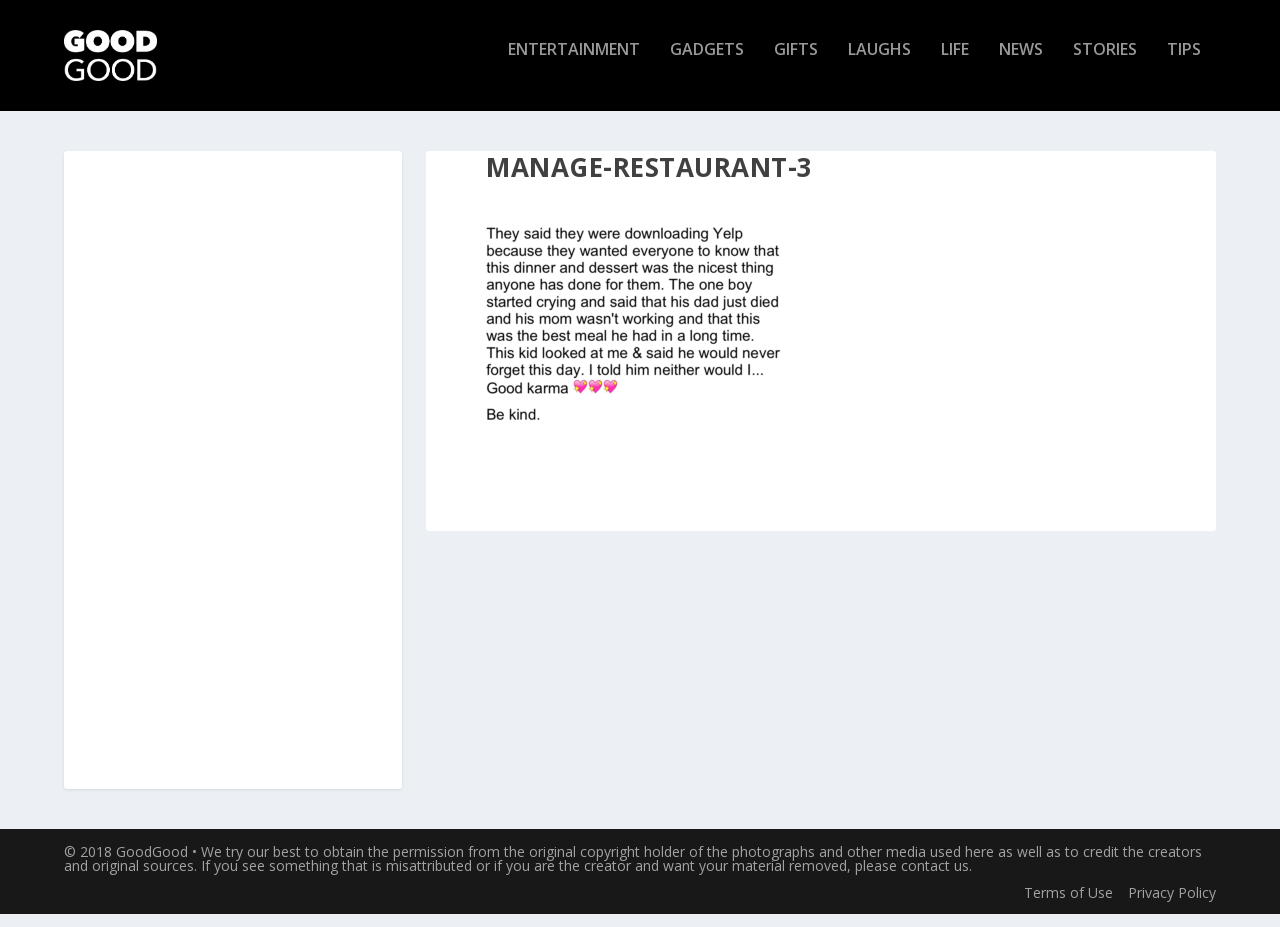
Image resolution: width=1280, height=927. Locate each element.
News (1021, 63)
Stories (1105, 63)
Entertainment (574, 63)
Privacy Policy (1172, 904)
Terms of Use (1068, 904)
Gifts (796, 63)
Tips (1184, 63)
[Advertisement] (233, 484)
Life (955, 63)
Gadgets (707, 63)
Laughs (879, 63)
